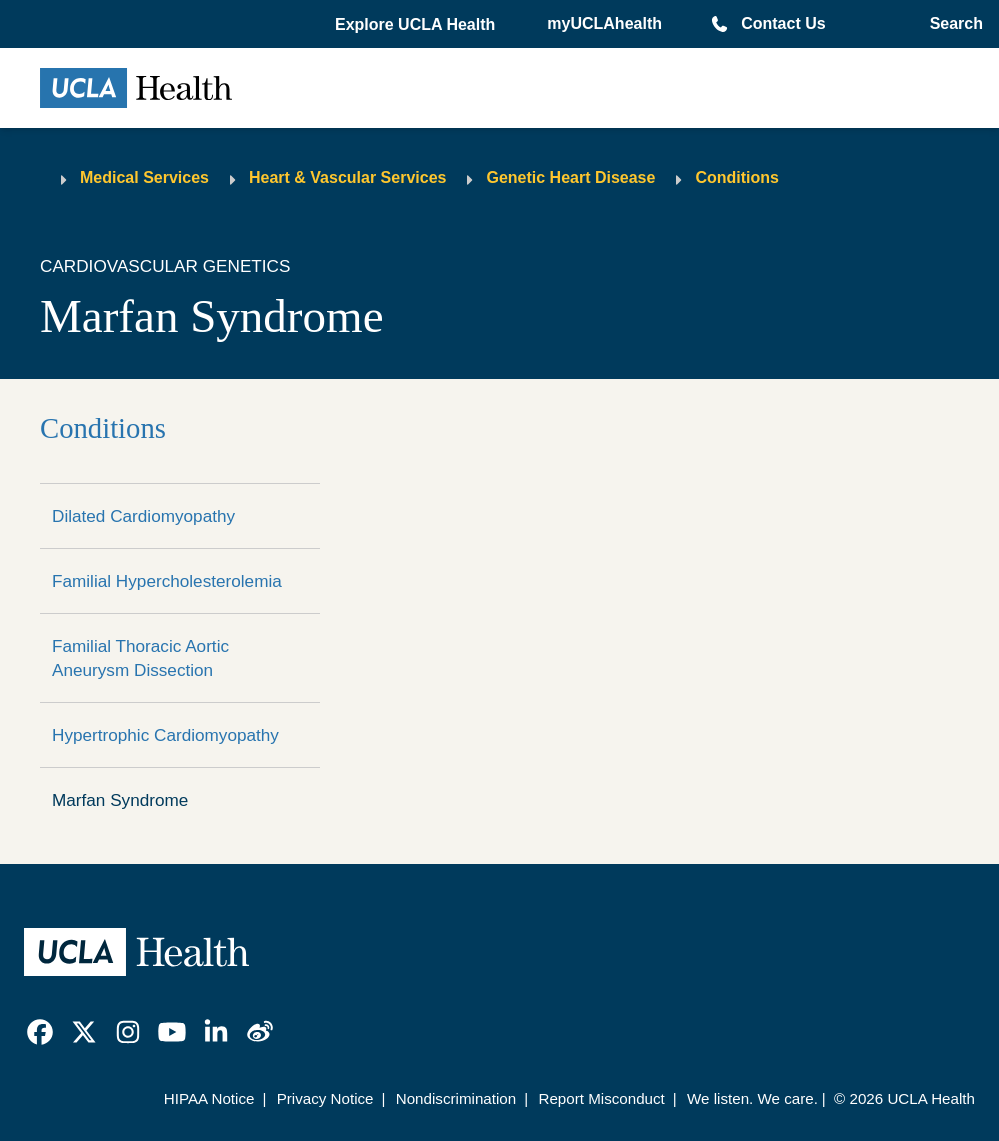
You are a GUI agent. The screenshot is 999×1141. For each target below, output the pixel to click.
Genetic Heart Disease (570, 177)
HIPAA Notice (209, 1098)
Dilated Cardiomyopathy (143, 516)
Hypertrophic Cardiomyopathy (165, 735)
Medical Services (144, 177)
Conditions (737, 177)
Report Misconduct (601, 1098)
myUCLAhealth (604, 23)
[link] (40, 1032)
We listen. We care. (752, 1098)
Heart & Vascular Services (347, 177)
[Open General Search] (952, 24)
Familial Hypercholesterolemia (167, 581)
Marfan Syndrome (120, 800)
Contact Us (783, 23)
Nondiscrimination (456, 1098)
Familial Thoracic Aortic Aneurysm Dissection (140, 658)
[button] (417, 25)
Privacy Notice (325, 1098)
